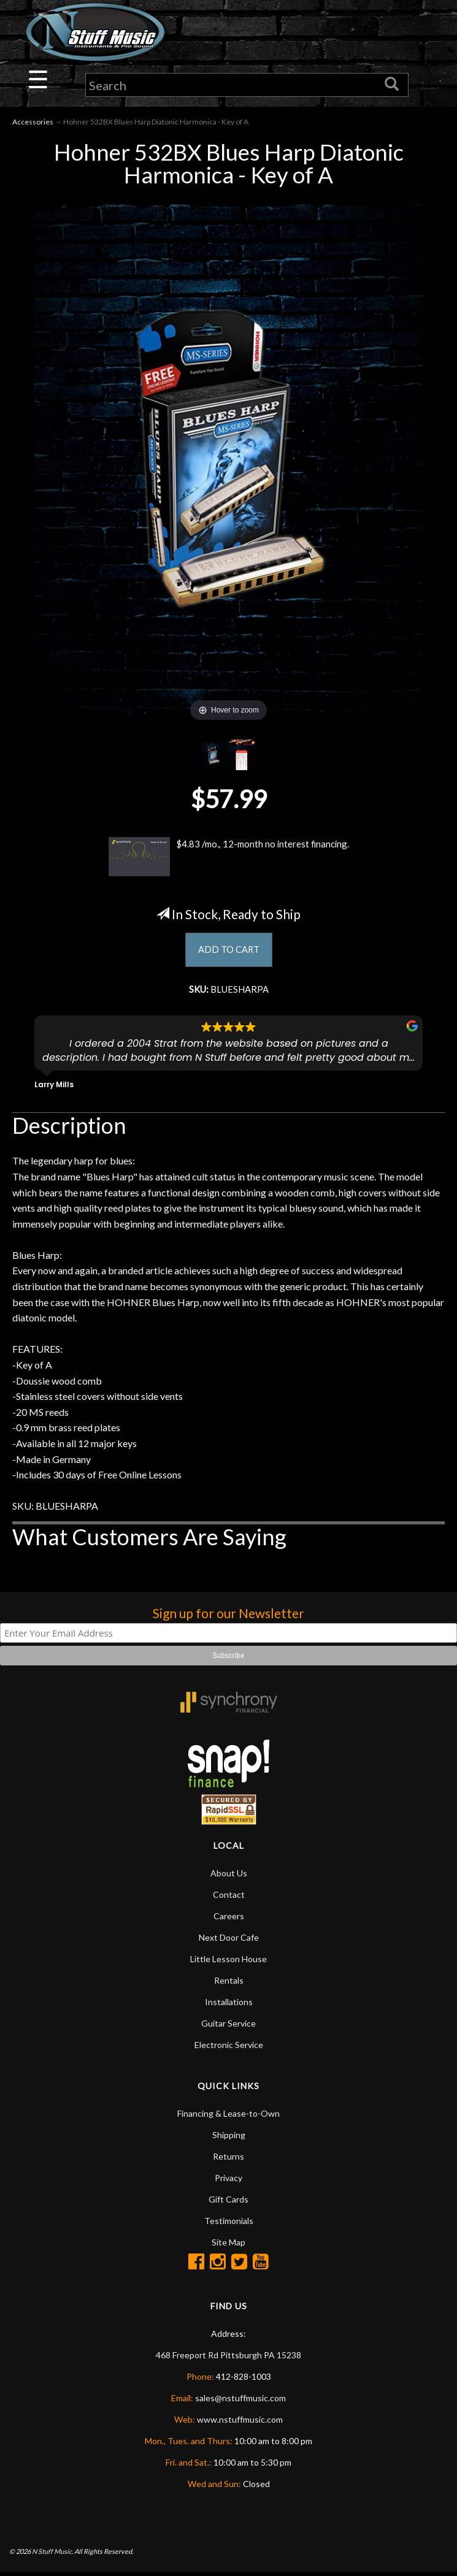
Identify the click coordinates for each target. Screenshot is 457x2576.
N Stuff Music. (52, 2555)
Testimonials (228, 2224)
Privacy (228, 2181)
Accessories (32, 123)
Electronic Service (228, 2048)
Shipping (228, 2138)
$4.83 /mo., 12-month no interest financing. (229, 857)
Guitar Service (228, 2027)
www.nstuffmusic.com (240, 2423)
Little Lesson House (228, 1962)
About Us (228, 1876)
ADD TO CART (228, 951)
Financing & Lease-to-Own (228, 2117)
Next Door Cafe (229, 1941)
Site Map (228, 2246)
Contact (229, 1898)
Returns (228, 2160)
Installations (229, 2005)
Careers (228, 1919)
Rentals (229, 1984)
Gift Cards (228, 2203)
